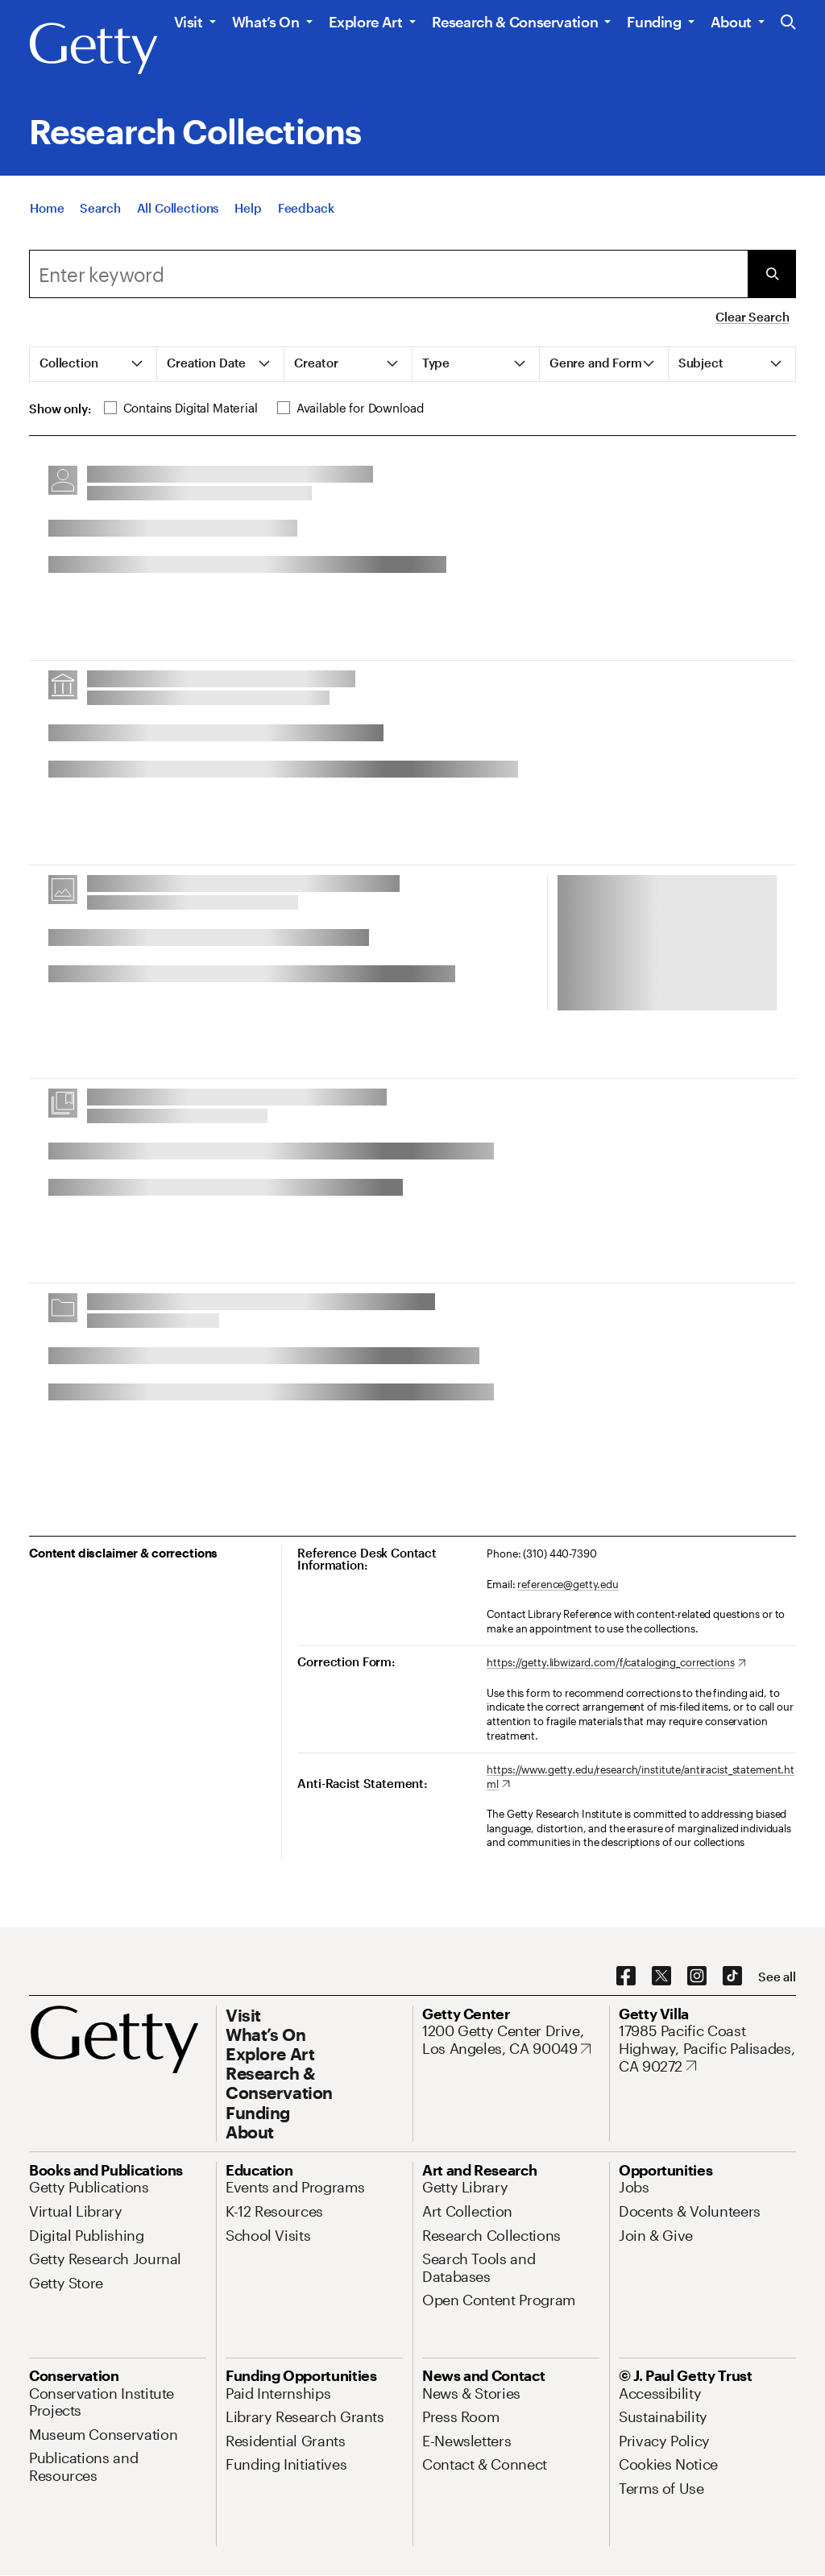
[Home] (47, 208)
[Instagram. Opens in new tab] (697, 1976)
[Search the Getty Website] (788, 23)
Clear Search (752, 316)
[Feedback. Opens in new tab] (306, 208)
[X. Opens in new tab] (661, 1976)
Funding (654, 22)
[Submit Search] (772, 274)
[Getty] (93, 49)
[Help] (247, 208)
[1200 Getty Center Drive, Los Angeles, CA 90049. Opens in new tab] (510, 2039)
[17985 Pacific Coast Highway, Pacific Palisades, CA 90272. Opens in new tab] (707, 2048)
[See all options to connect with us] (777, 1977)
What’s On (266, 22)
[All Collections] (178, 208)
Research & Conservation (515, 22)
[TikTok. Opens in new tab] (732, 1976)
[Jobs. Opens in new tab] (634, 2187)
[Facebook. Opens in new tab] (626, 1976)
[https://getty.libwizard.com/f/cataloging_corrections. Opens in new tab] (616, 1663)
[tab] (93, 364)
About (731, 22)
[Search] (100, 208)
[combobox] (388, 274)
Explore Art (366, 22)
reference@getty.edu (568, 1584)
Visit (188, 22)
